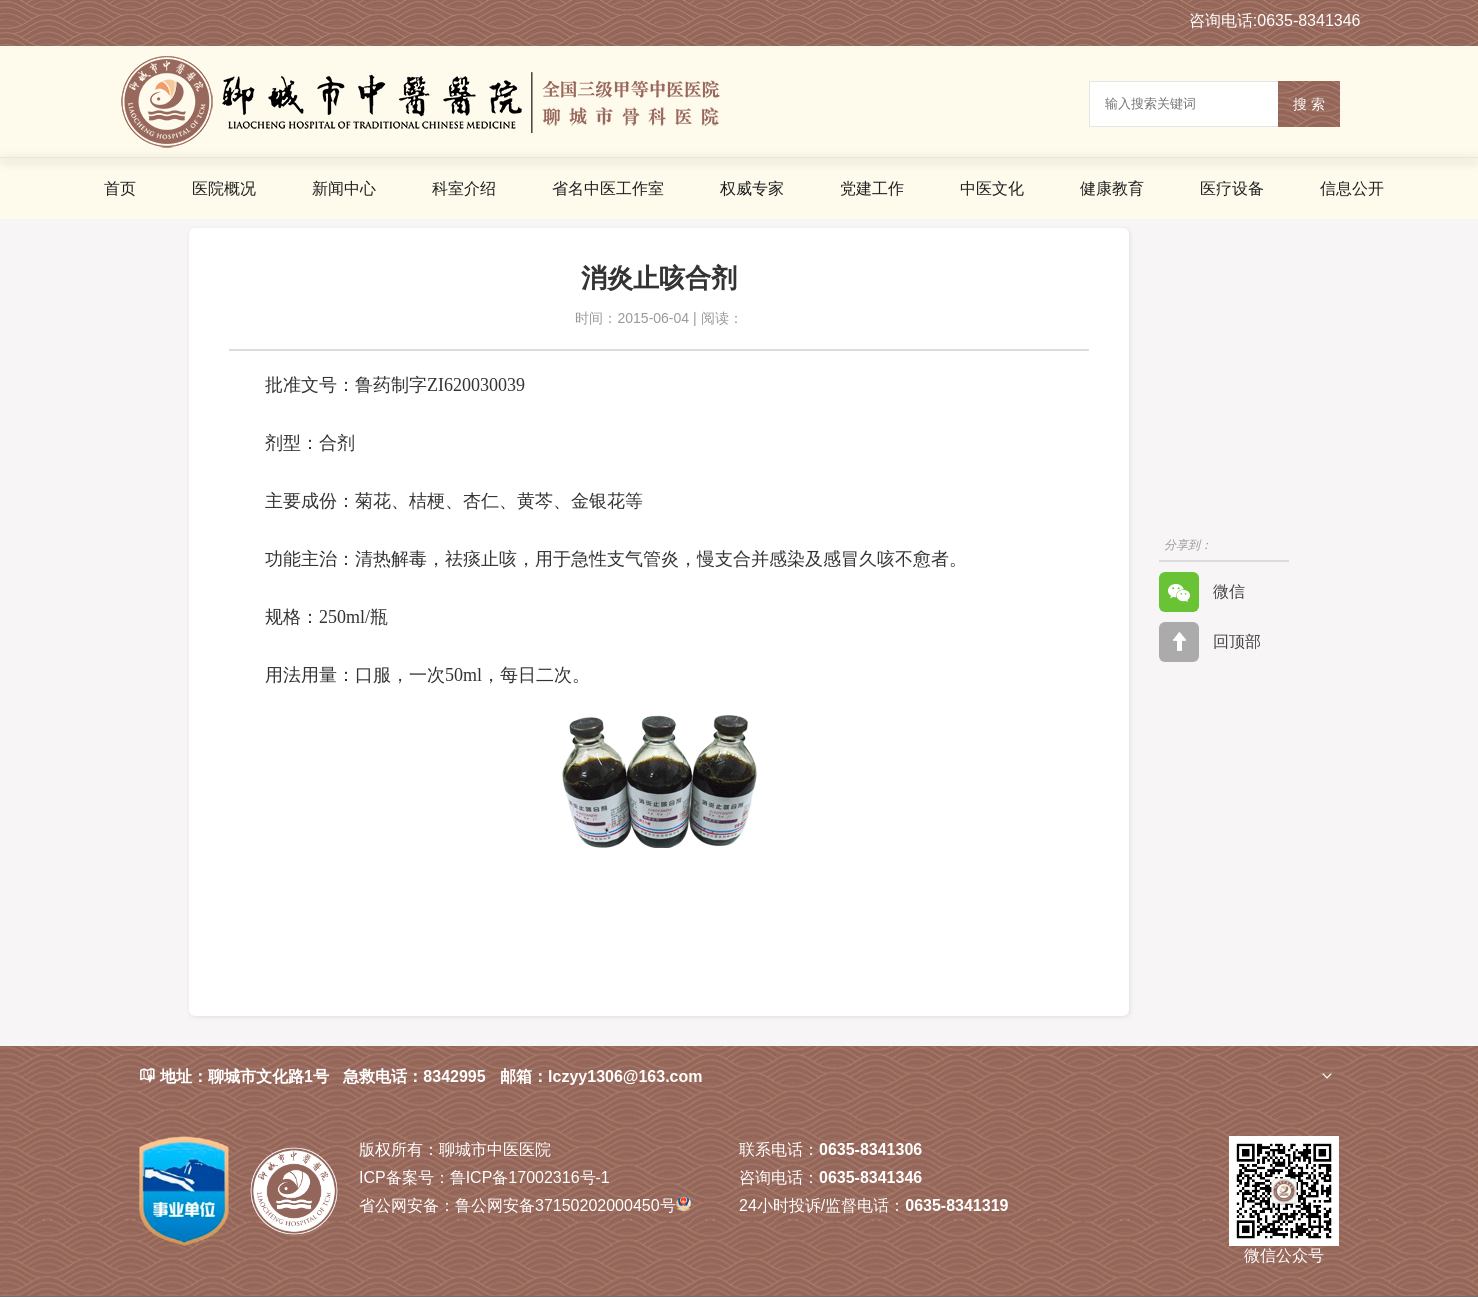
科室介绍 (464, 188)
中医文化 (992, 188)
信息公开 (1352, 188)
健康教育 (1112, 188)
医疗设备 (1232, 188)
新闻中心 (344, 188)
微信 (1202, 592)
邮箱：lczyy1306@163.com (601, 1076)
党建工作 (872, 188)
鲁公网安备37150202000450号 (525, 1205)
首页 (120, 188)
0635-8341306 (870, 1149)
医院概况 (224, 188)
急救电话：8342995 (414, 1076)
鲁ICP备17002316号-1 (484, 1177)
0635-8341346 (870, 1177)
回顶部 (1210, 642)
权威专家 (752, 188)
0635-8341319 (956, 1205)
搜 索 (1309, 104)
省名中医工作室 (608, 188)
